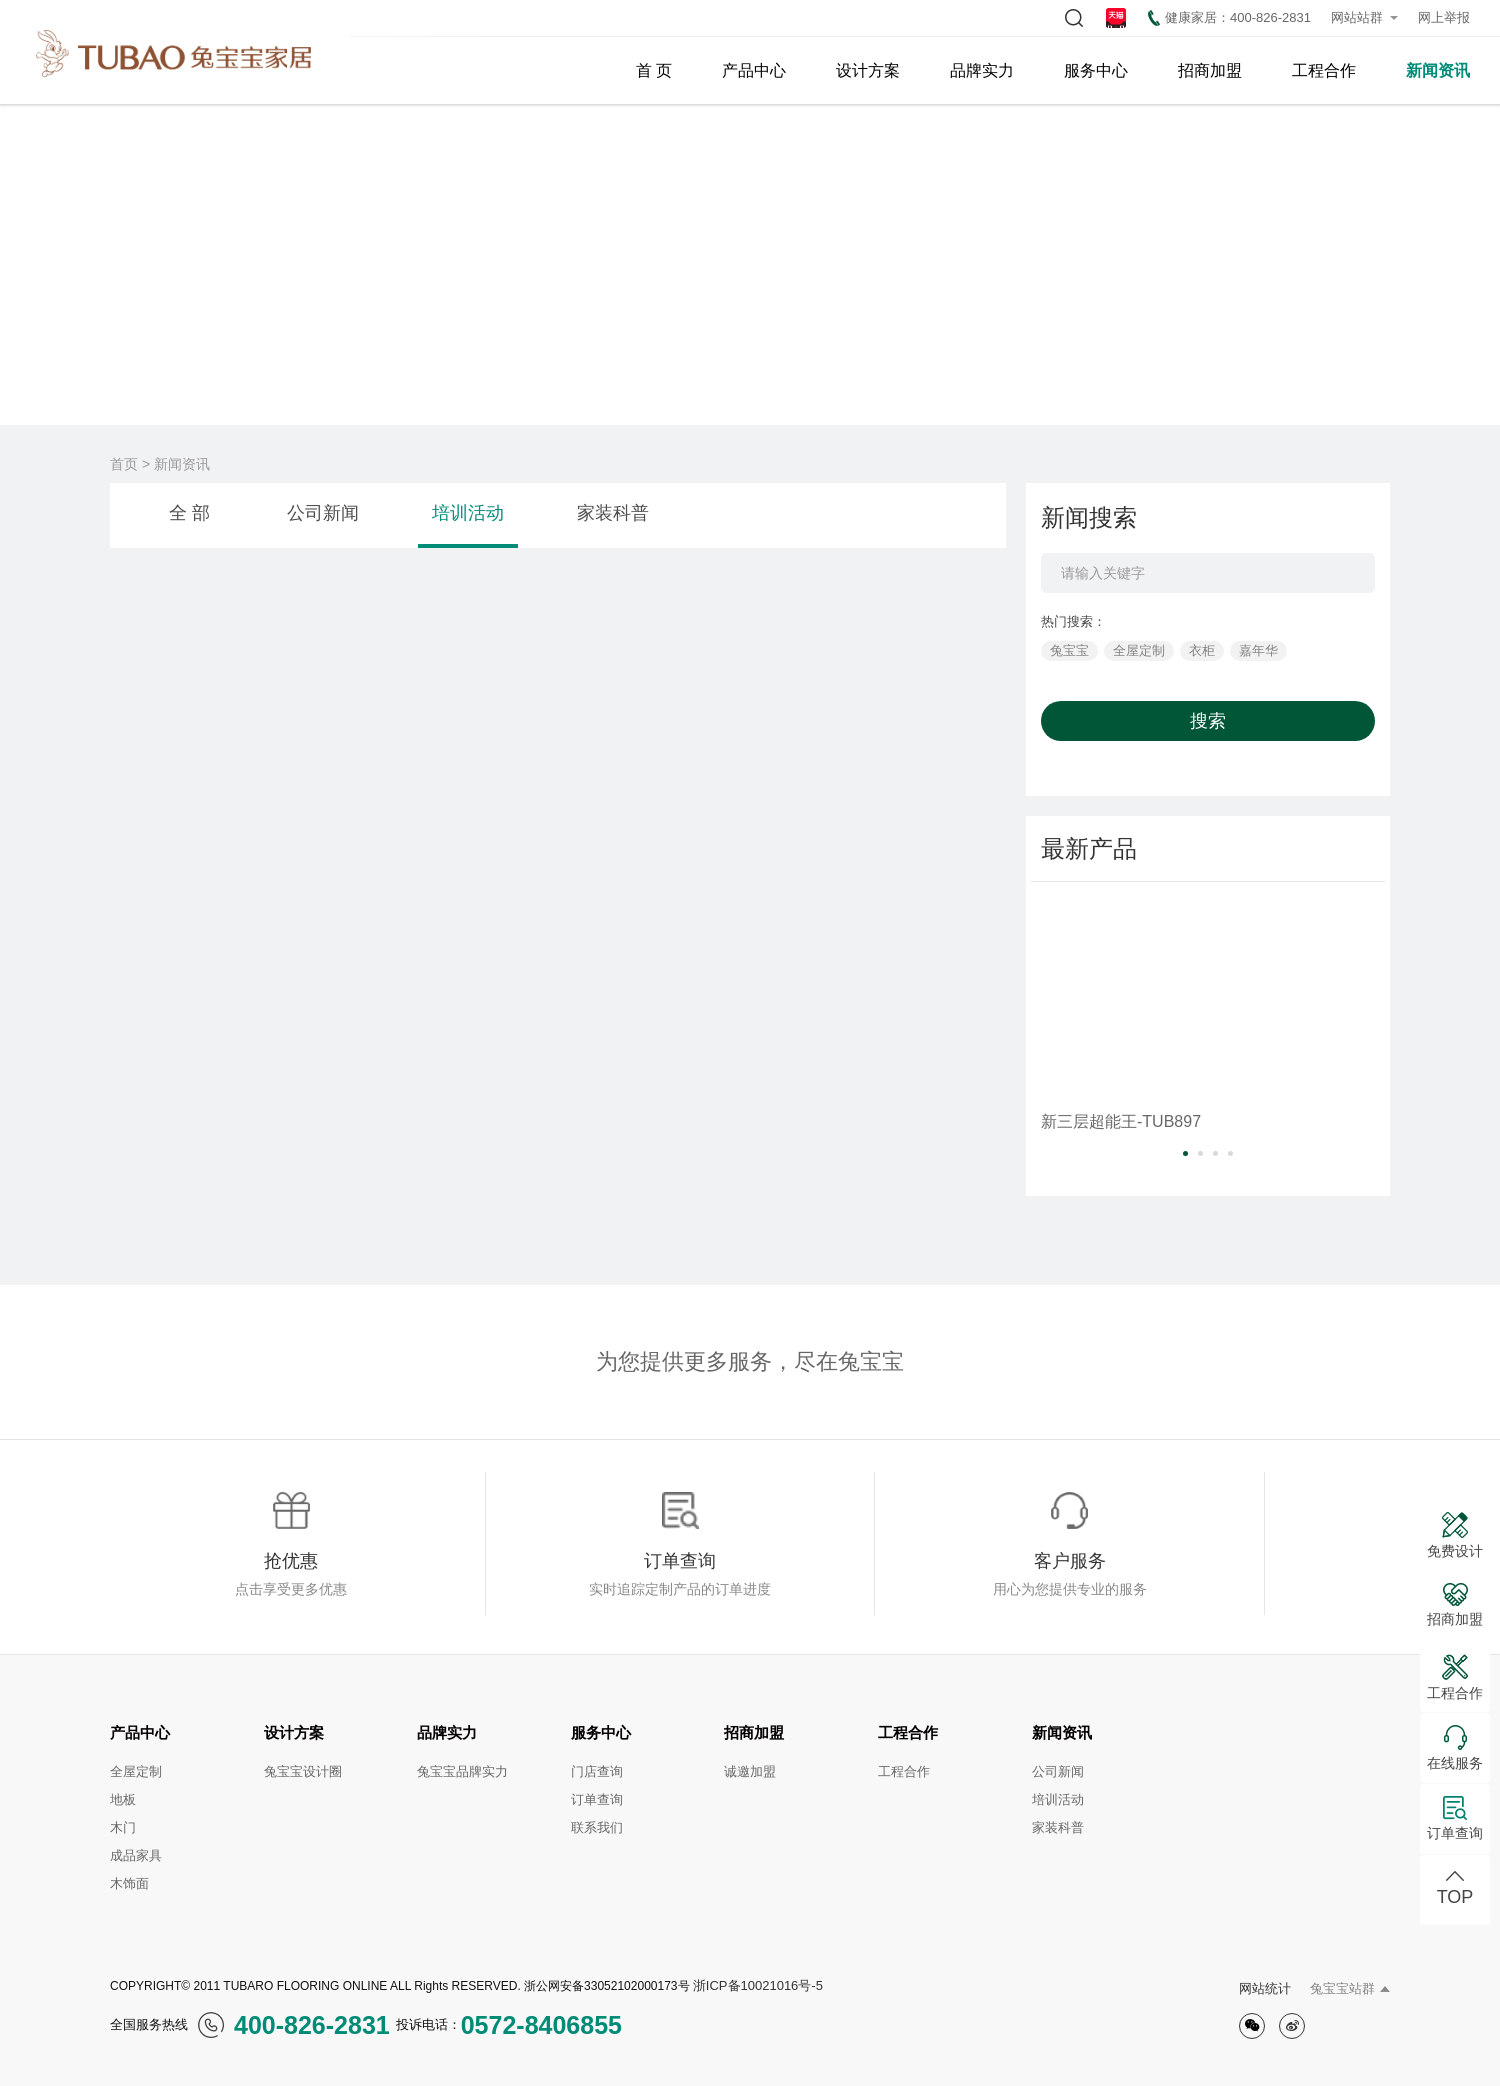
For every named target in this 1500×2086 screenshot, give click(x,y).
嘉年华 (1258, 650)
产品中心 (754, 70)
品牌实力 (982, 70)
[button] (1185, 1153)
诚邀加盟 (750, 1771)
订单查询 (597, 1799)
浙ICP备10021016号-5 (758, 1985)
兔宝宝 (1069, 650)
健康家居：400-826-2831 (1229, 18)
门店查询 (597, 1771)
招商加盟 (1210, 70)
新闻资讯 (1438, 70)
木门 (123, 1827)
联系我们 (597, 1827)
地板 (123, 1799)
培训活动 (468, 513)
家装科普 (613, 513)
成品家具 (136, 1855)
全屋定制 (1139, 650)
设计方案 (868, 70)
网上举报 (1444, 17)
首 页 (654, 70)
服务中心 (1096, 70)
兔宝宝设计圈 (303, 1771)
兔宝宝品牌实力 (462, 1771)
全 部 (189, 513)
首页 (124, 464)
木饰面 (129, 1883)
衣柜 (1202, 650)
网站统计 (1265, 1988)
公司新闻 (323, 513)
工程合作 (1324, 70)
